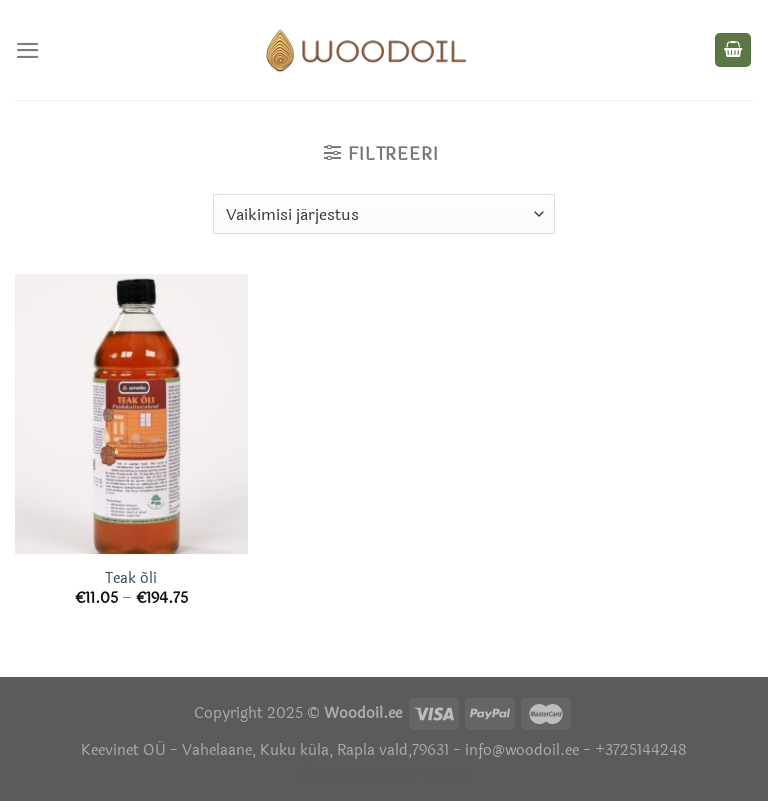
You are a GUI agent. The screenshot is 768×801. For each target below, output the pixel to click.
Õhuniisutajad (348, 774)
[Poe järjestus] (383, 214)
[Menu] (28, 50)
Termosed (434, 774)
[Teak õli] (131, 413)
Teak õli (131, 579)
